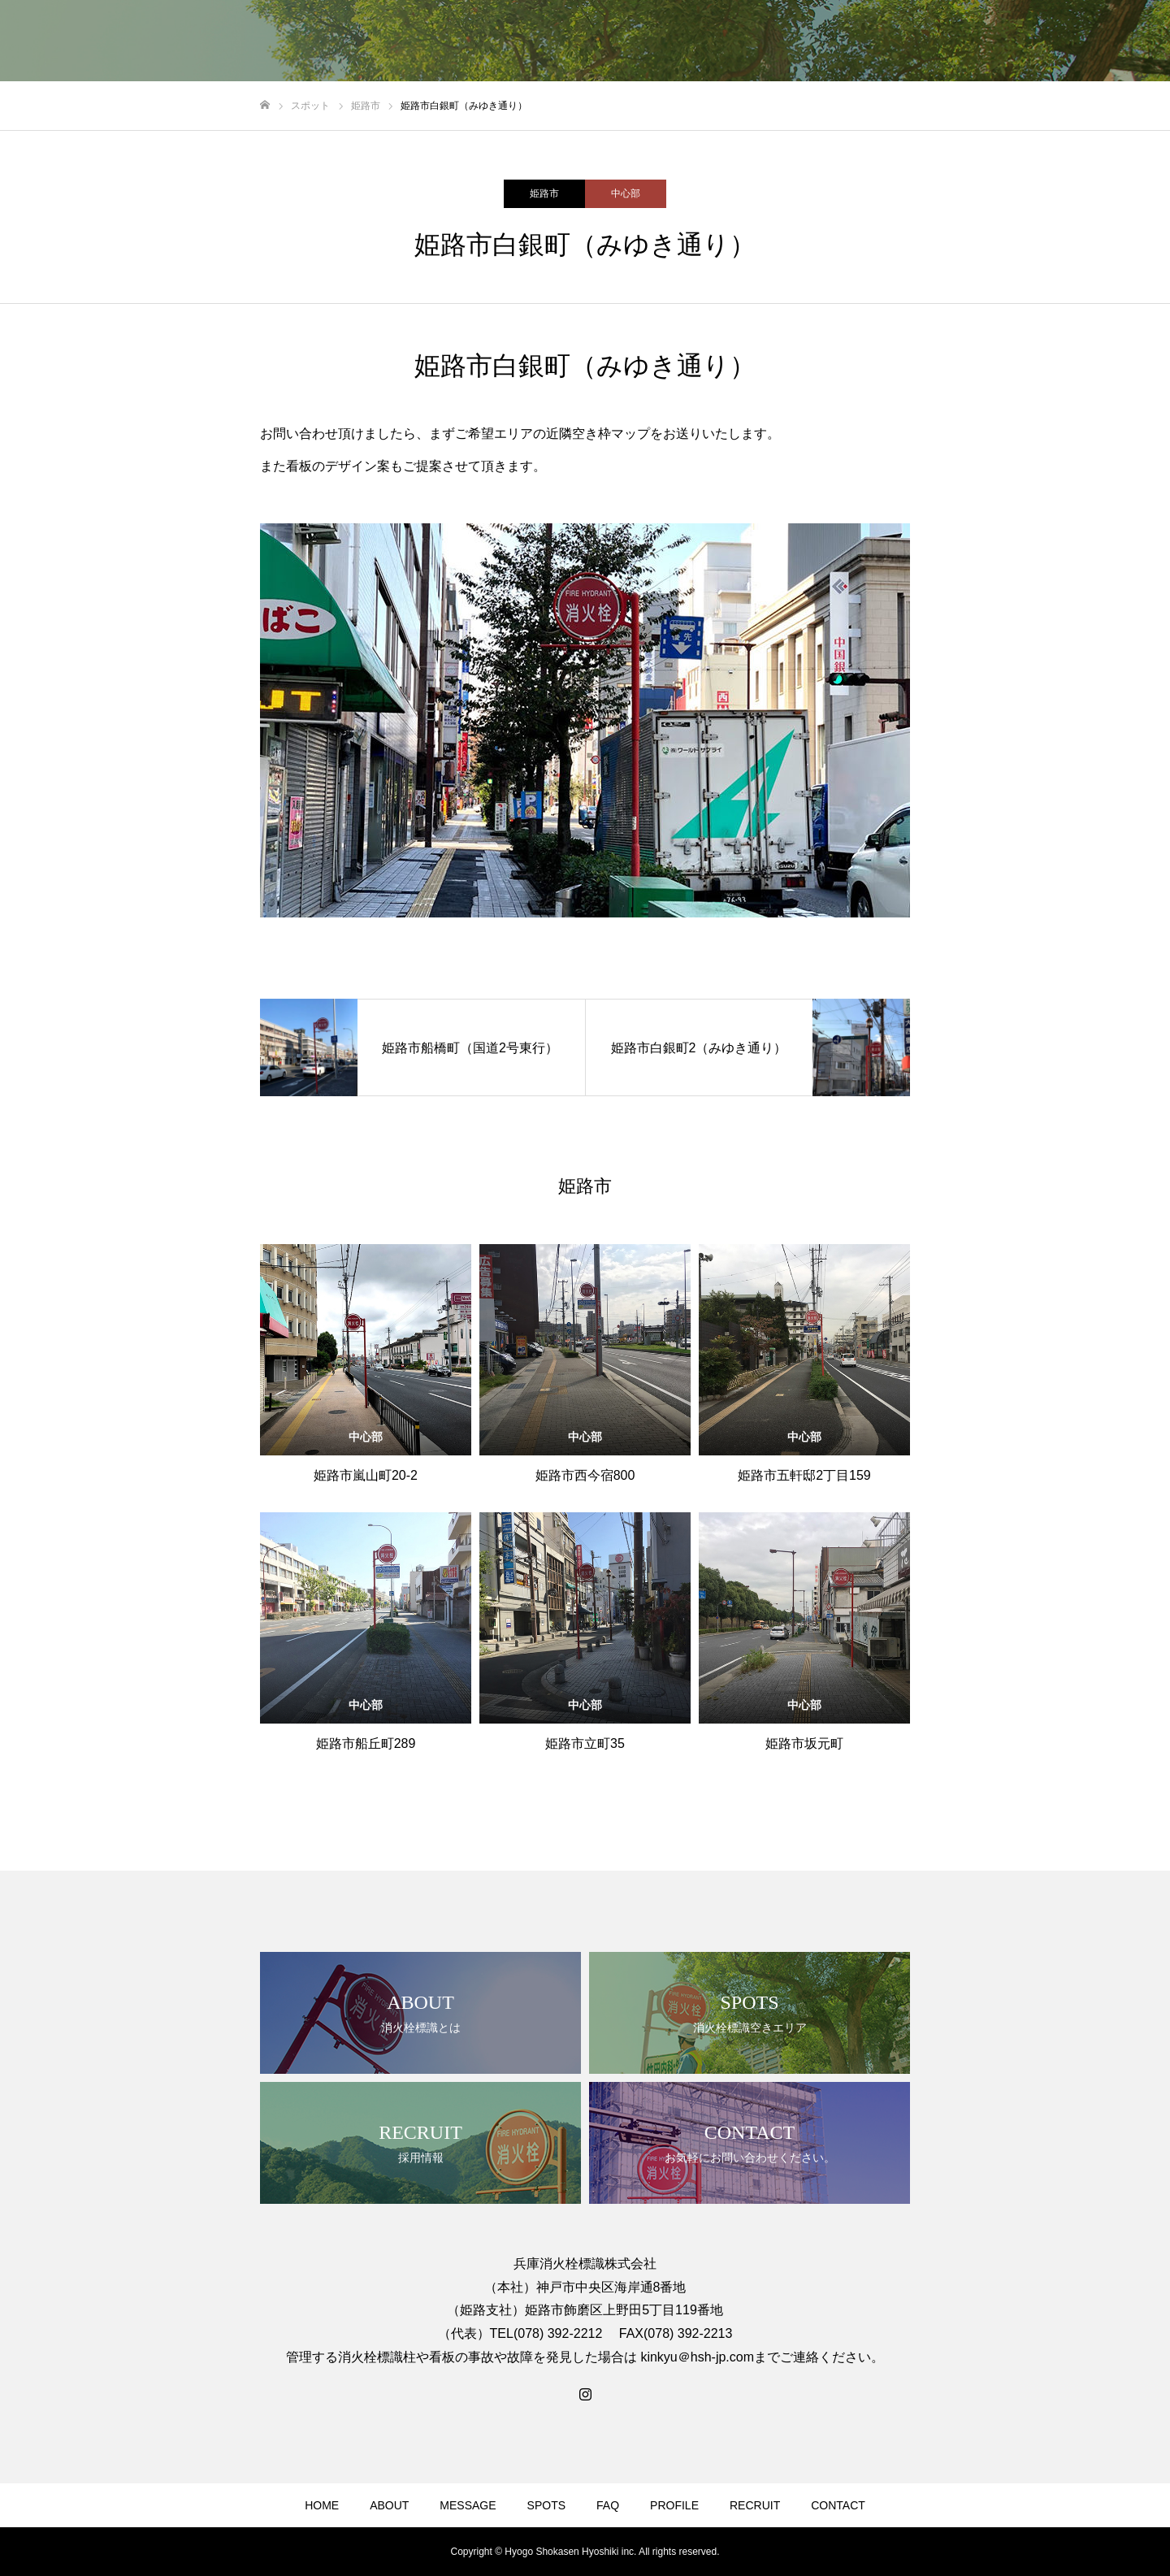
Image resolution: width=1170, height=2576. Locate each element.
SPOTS (546, 2505)
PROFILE (674, 2505)
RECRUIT (755, 2505)
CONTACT (838, 2505)
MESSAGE (468, 2505)
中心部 (625, 193)
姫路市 (544, 193)
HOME (322, 2505)
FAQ (607, 2505)
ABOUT (389, 2505)
